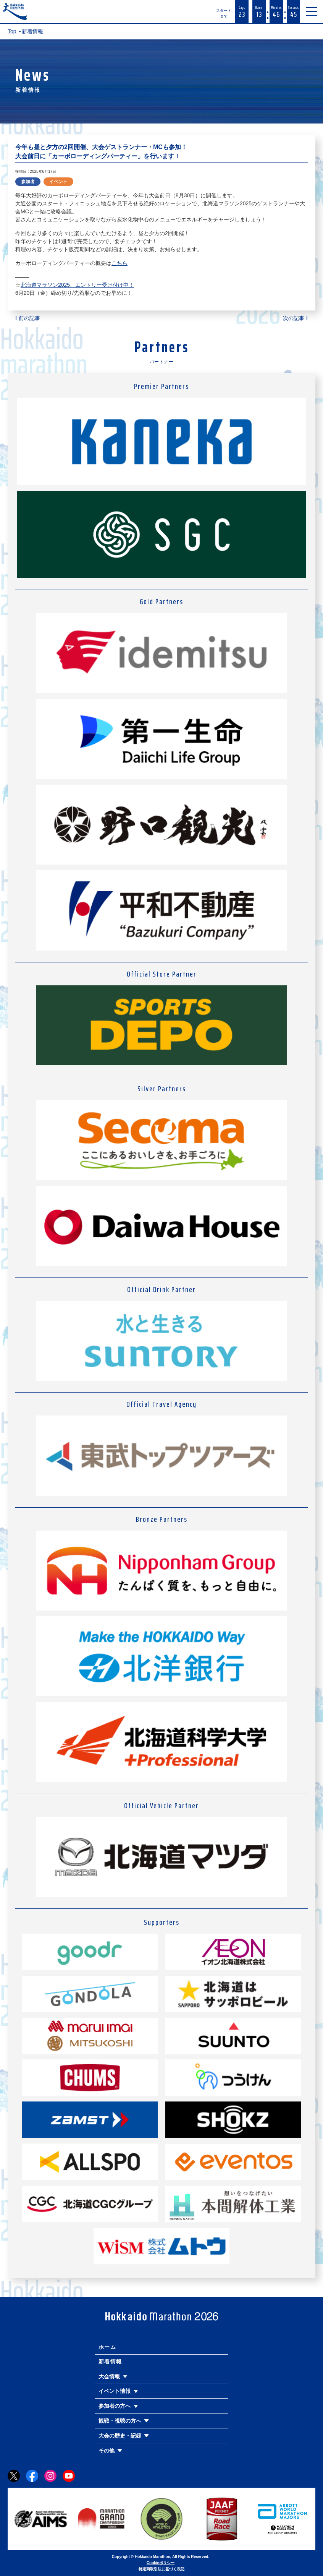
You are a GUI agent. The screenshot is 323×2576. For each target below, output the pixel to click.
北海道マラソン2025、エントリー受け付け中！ (77, 285)
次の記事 (293, 318)
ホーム (107, 2347)
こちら (119, 263)
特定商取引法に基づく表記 (161, 2569)
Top (12, 31)
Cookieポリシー (160, 2563)
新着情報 (110, 2361)
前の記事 (29, 318)
